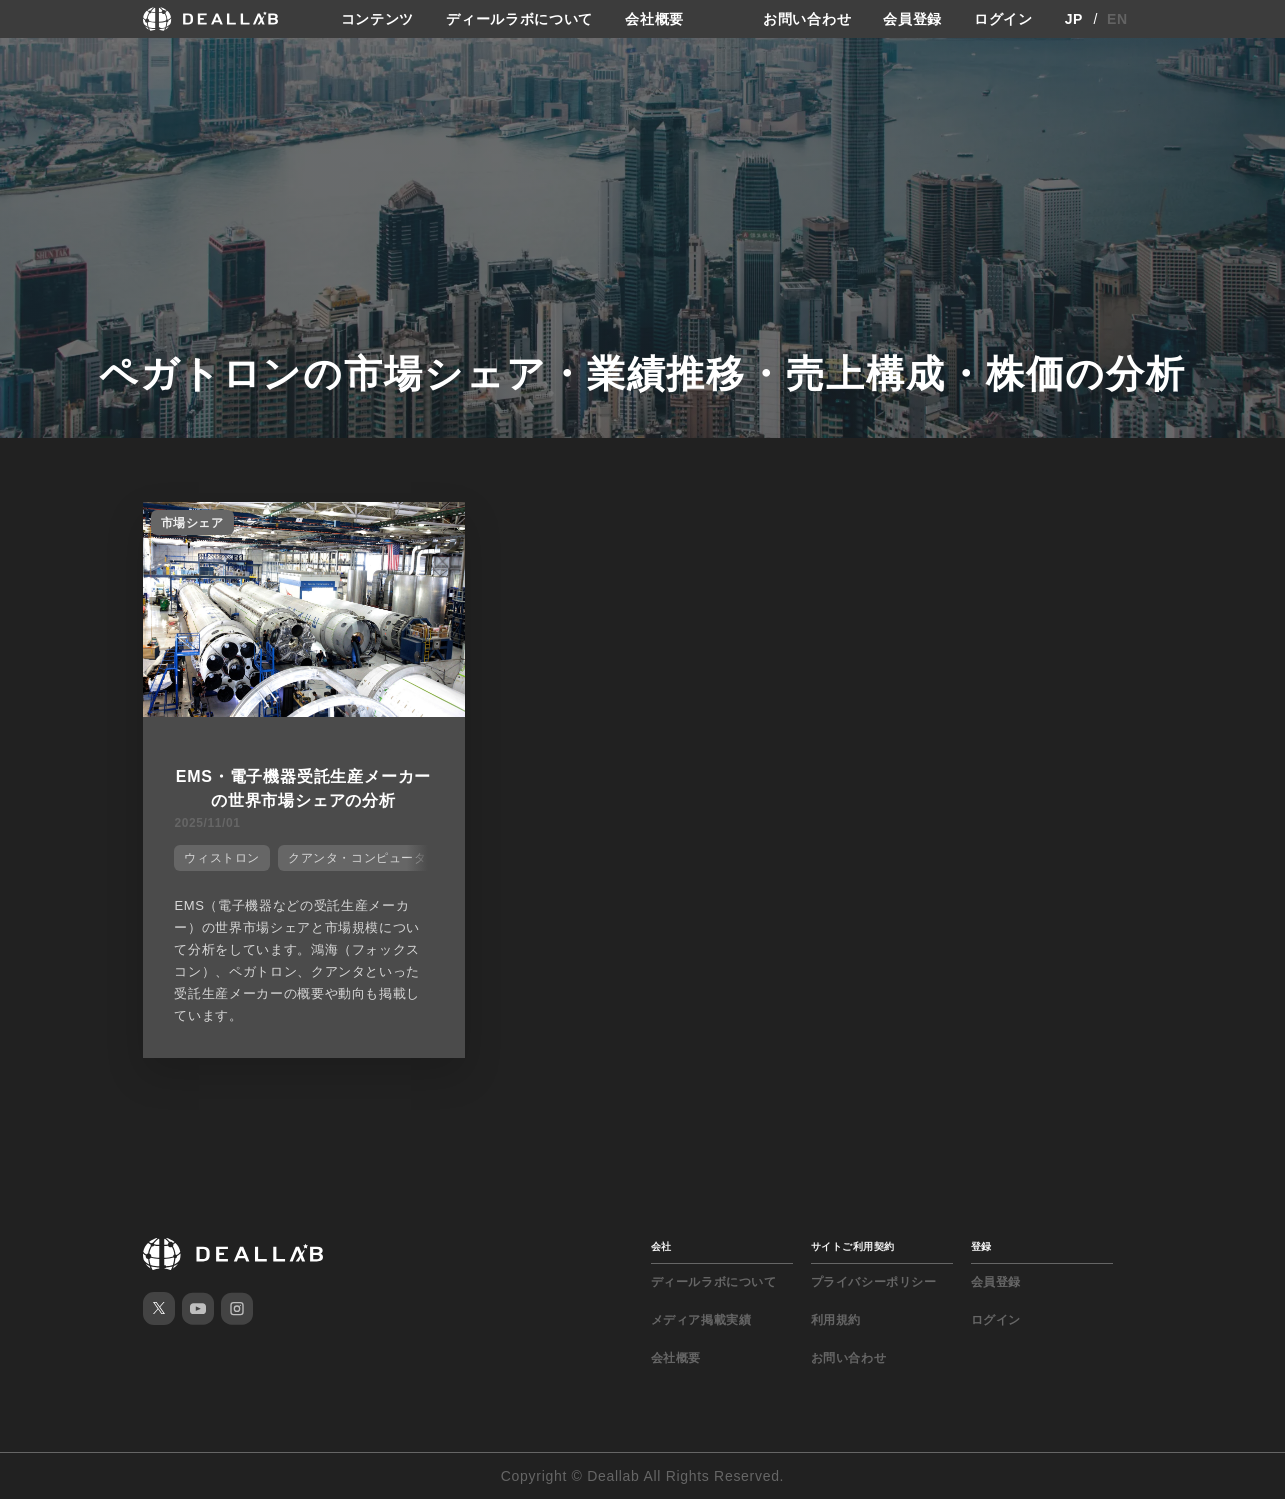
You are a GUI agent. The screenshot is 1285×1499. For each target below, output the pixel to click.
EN (1117, 19)
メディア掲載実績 (701, 1320)
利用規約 (836, 1320)
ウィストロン (222, 858)
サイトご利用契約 (853, 1246)
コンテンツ (378, 19)
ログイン (1003, 19)
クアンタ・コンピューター (363, 858)
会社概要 (654, 19)
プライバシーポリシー (874, 1282)
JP (1074, 19)
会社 (661, 1246)
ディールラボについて (519, 19)
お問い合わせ (807, 19)
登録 (981, 1246)
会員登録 (912, 19)
